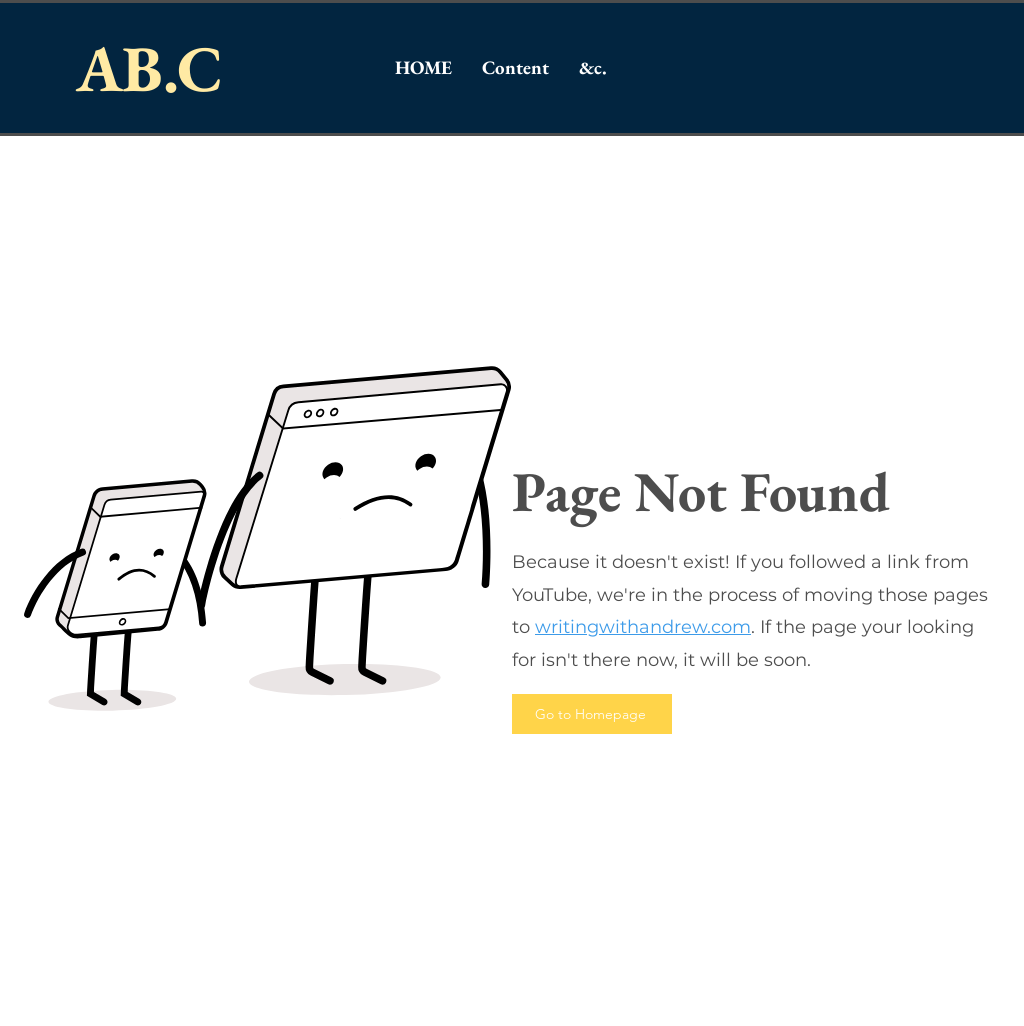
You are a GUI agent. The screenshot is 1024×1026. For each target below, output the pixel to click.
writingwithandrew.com (643, 627)
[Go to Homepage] (592, 714)
